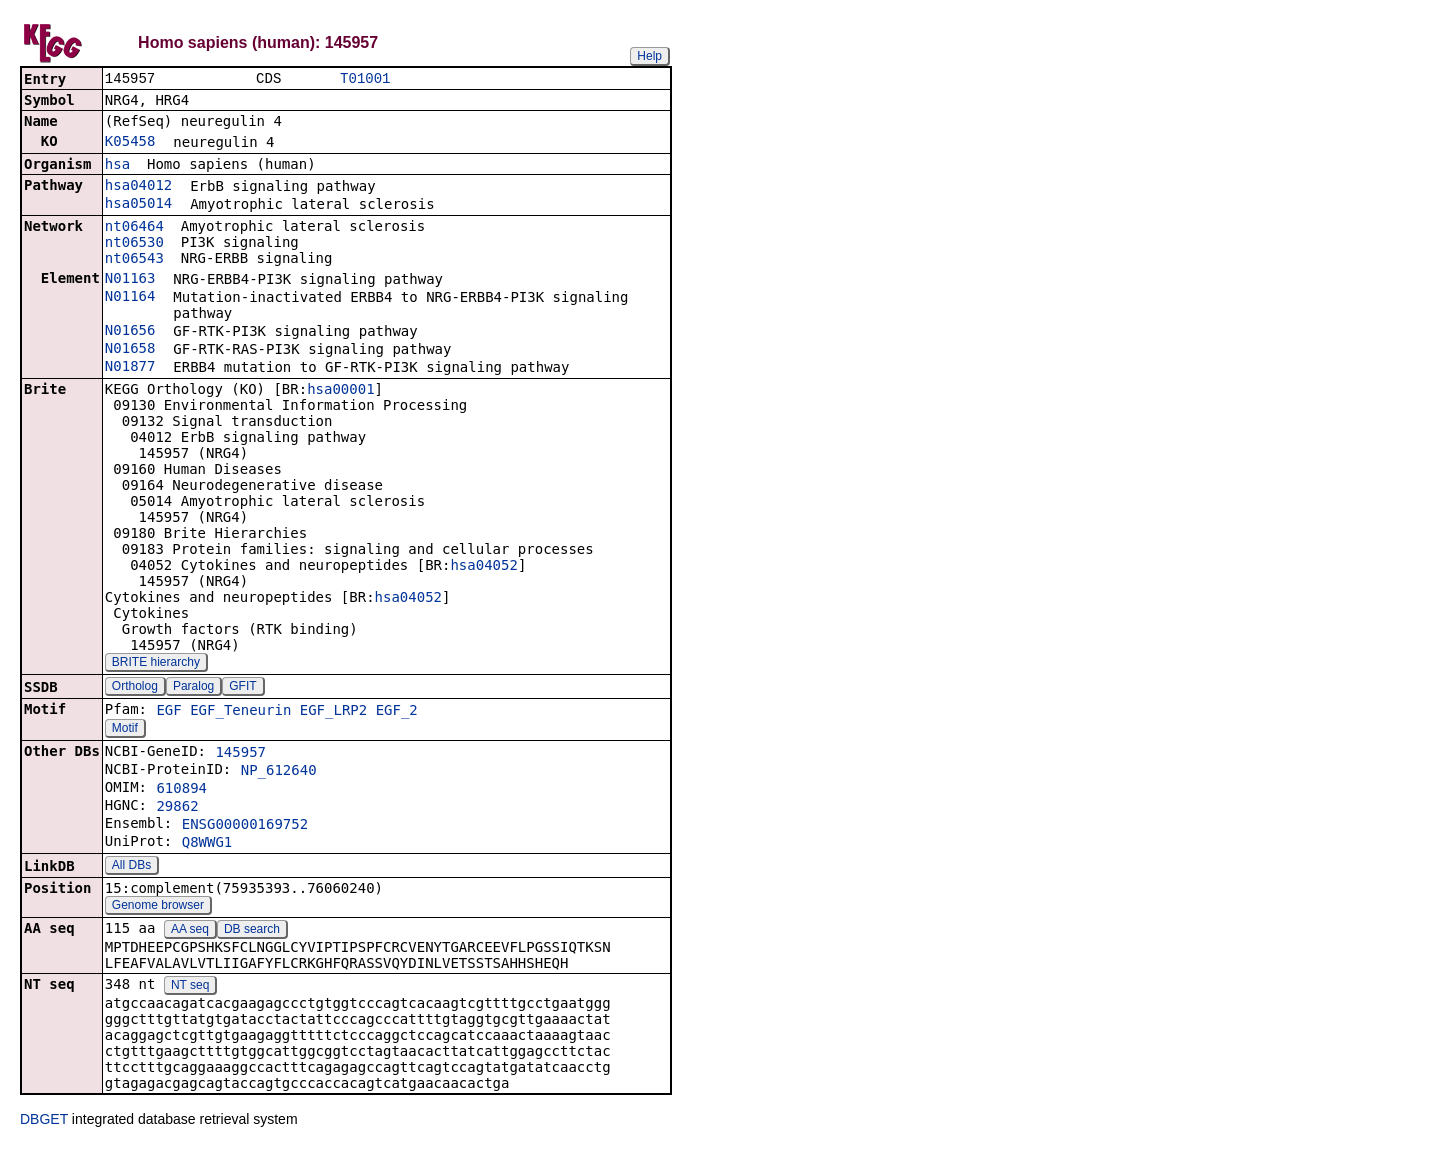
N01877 (130, 368)
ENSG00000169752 (245, 826)
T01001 (365, 79)
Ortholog (135, 688)
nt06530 (134, 244)
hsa (117, 166)
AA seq (190, 931)
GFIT (242, 688)
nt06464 (134, 228)
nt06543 (134, 260)
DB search (252, 931)
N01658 (130, 350)
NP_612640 (279, 772)
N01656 (130, 332)
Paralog (193, 688)
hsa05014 (138, 205)
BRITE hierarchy (156, 664)
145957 (240, 754)
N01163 (130, 280)
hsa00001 (340, 391)
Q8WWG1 (207, 844)
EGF (168, 712)
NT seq (190, 987)
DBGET (44, 1121)
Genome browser (158, 907)
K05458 (130, 143)
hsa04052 (483, 567)
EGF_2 (397, 712)
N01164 (130, 298)
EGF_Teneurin (240, 712)
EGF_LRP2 (333, 712)
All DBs (131, 867)
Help (649, 56)
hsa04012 (138, 187)
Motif (125, 730)
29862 (177, 808)
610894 (181, 790)
